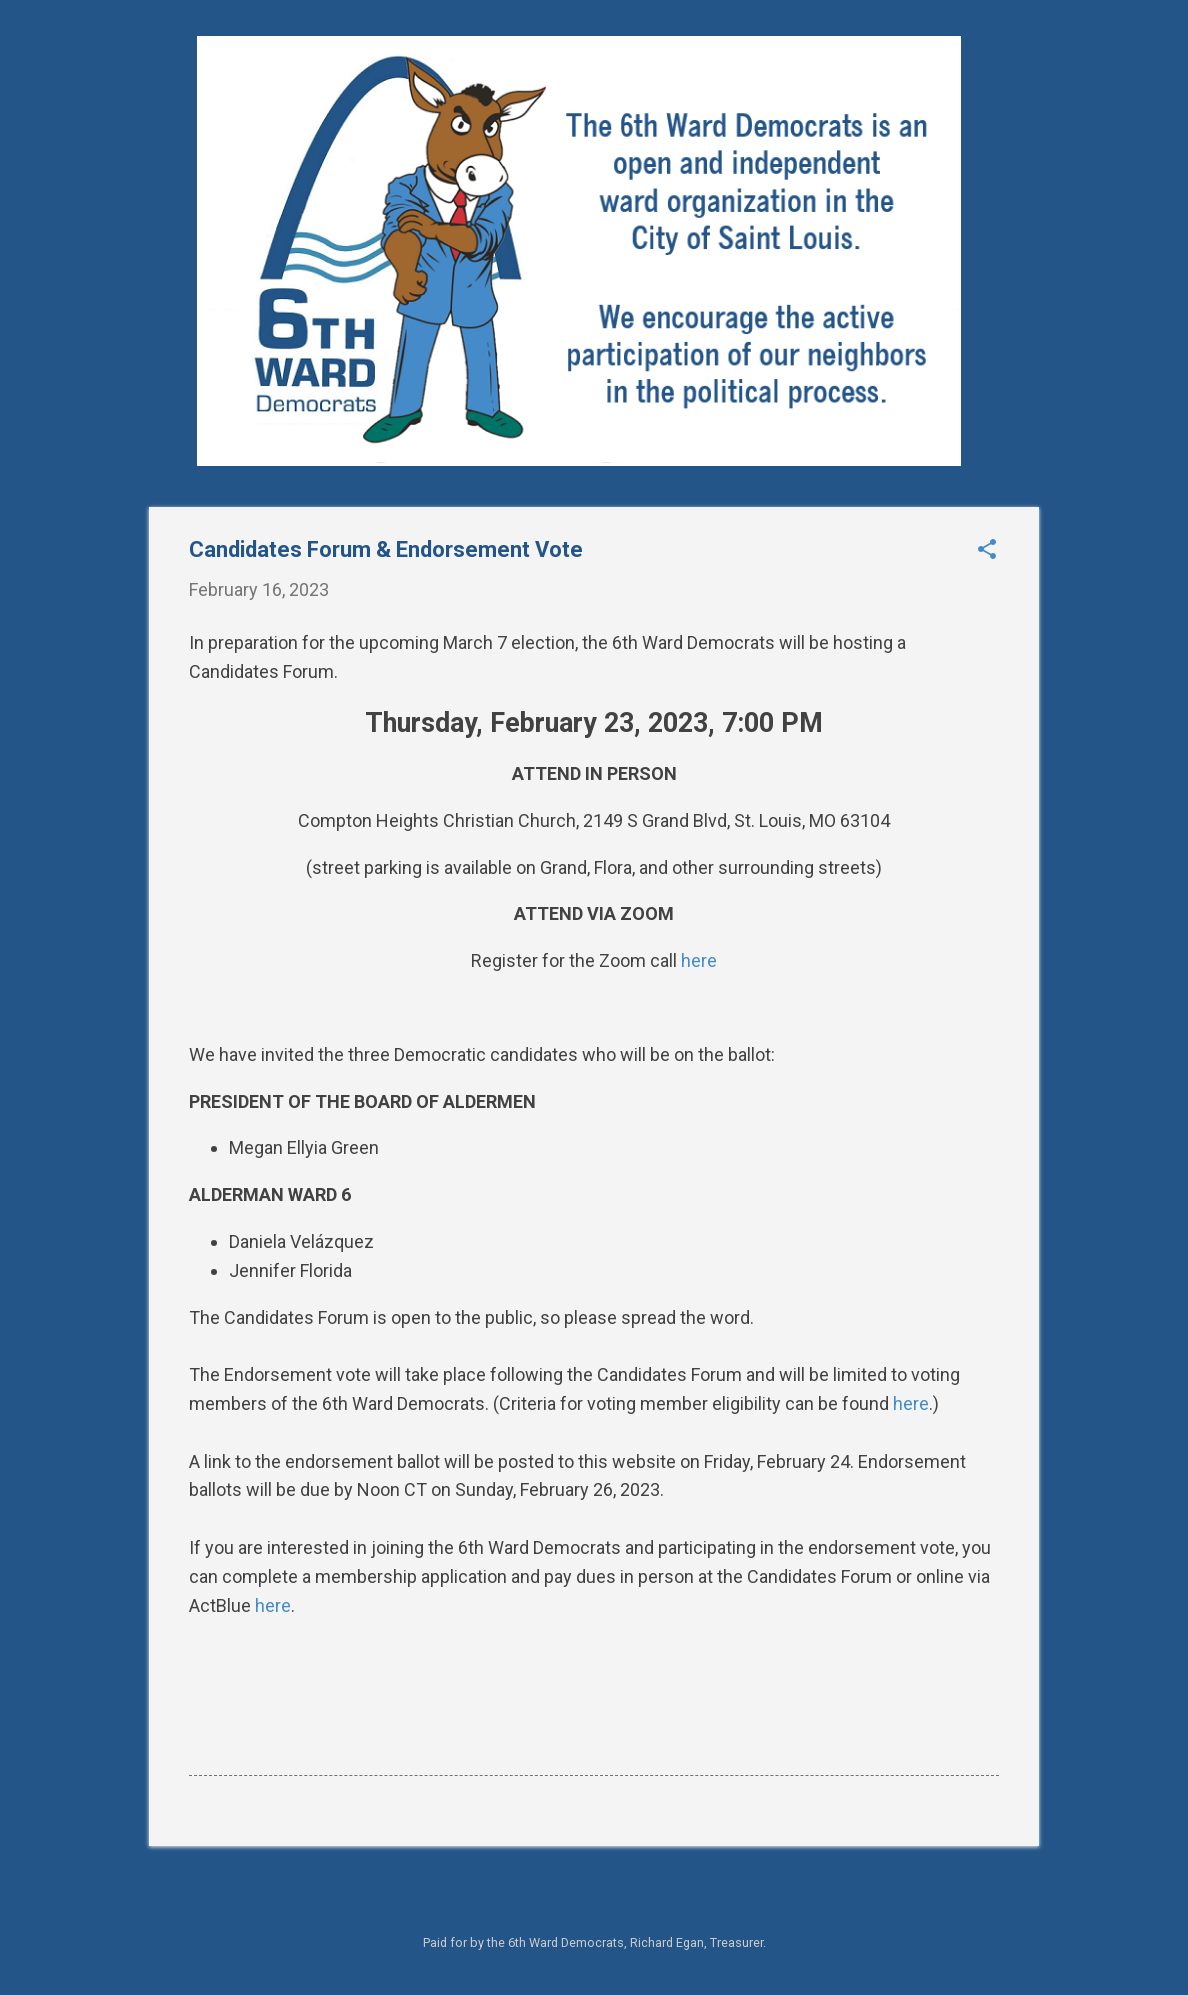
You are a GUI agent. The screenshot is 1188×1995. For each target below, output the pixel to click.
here (699, 960)
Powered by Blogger (594, 1900)
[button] (987, 551)
